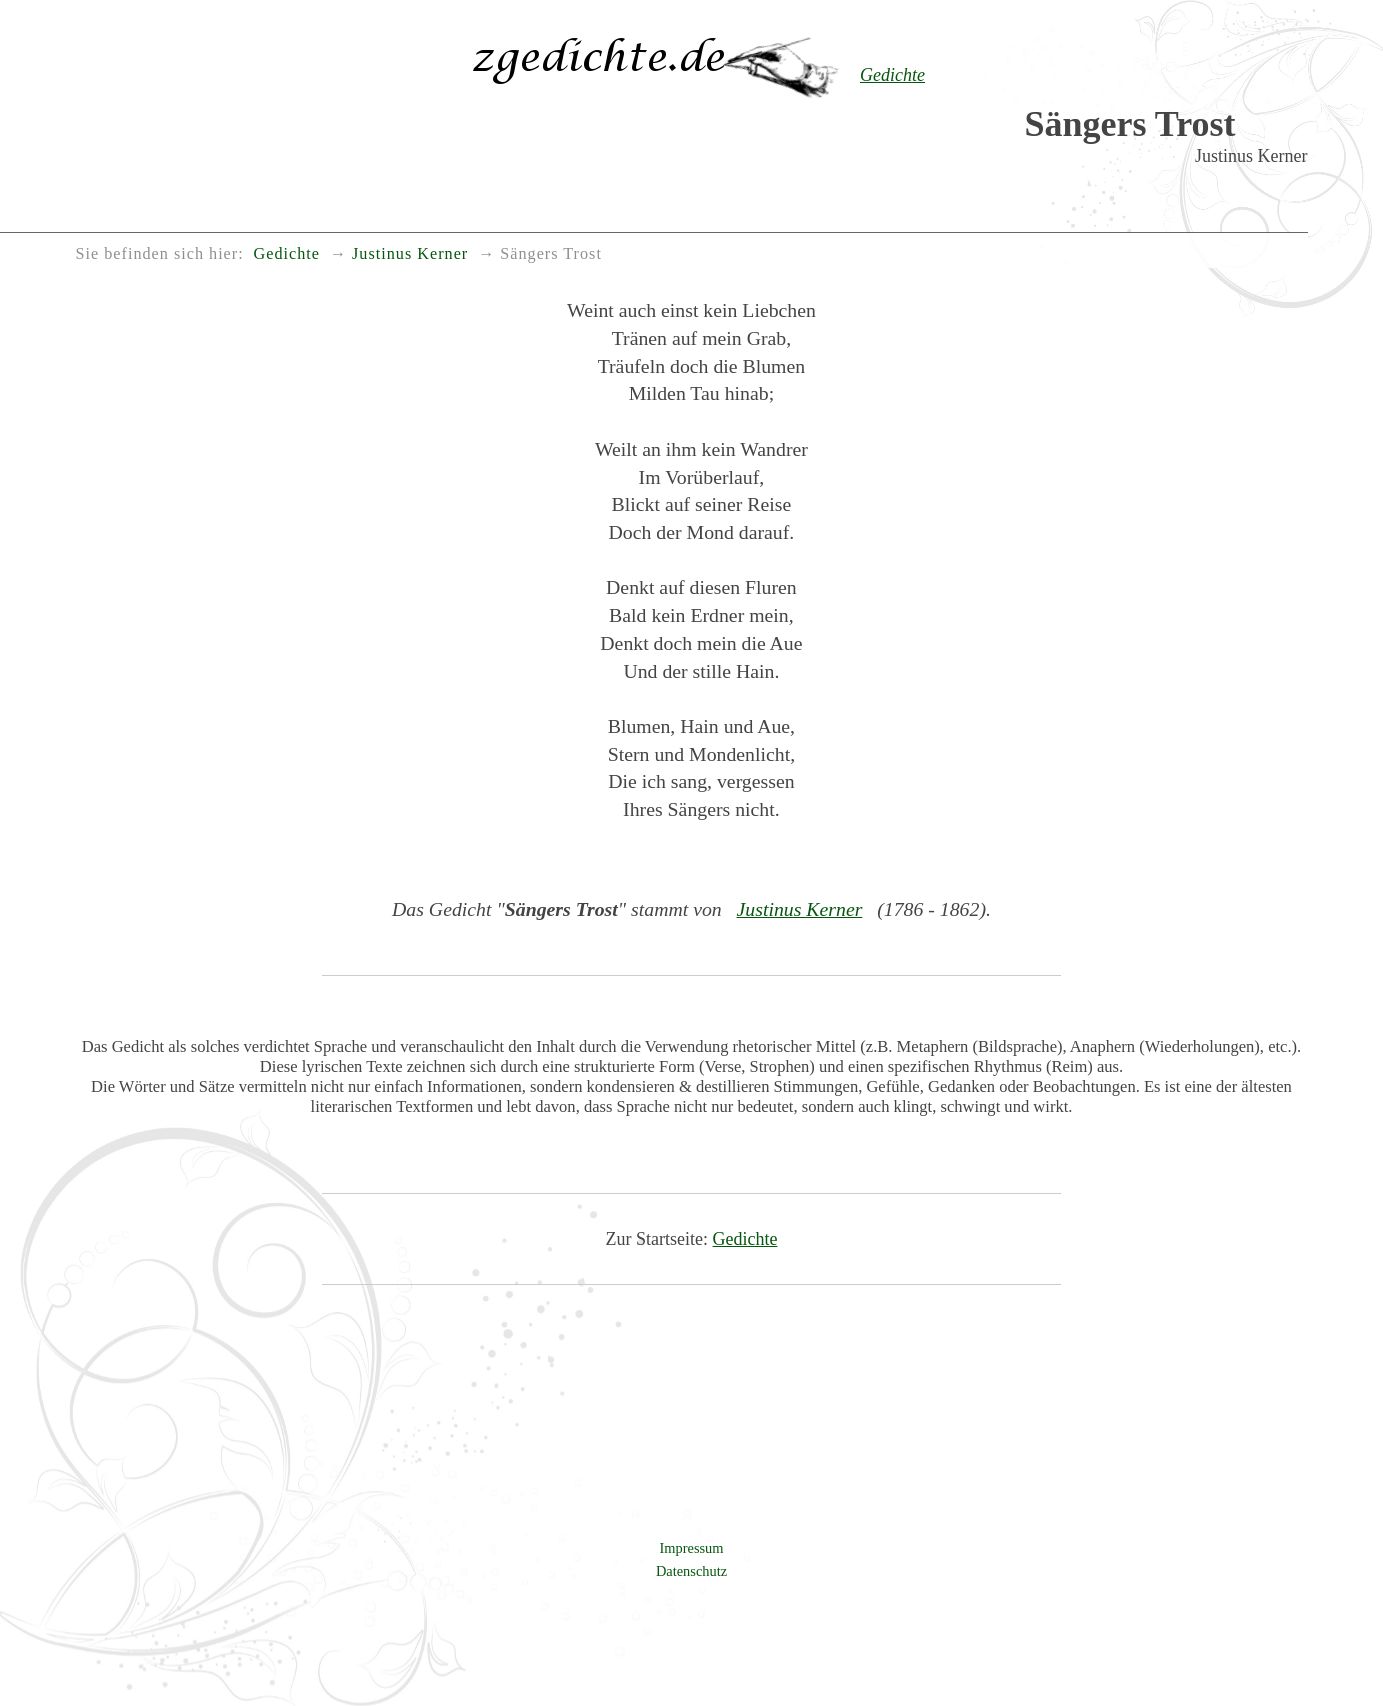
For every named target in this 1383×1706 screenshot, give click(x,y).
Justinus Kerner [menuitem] (410, 254)
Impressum (692, 1548)
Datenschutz (691, 1571)
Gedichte (745, 1239)
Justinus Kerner (800, 909)
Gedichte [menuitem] (287, 254)
